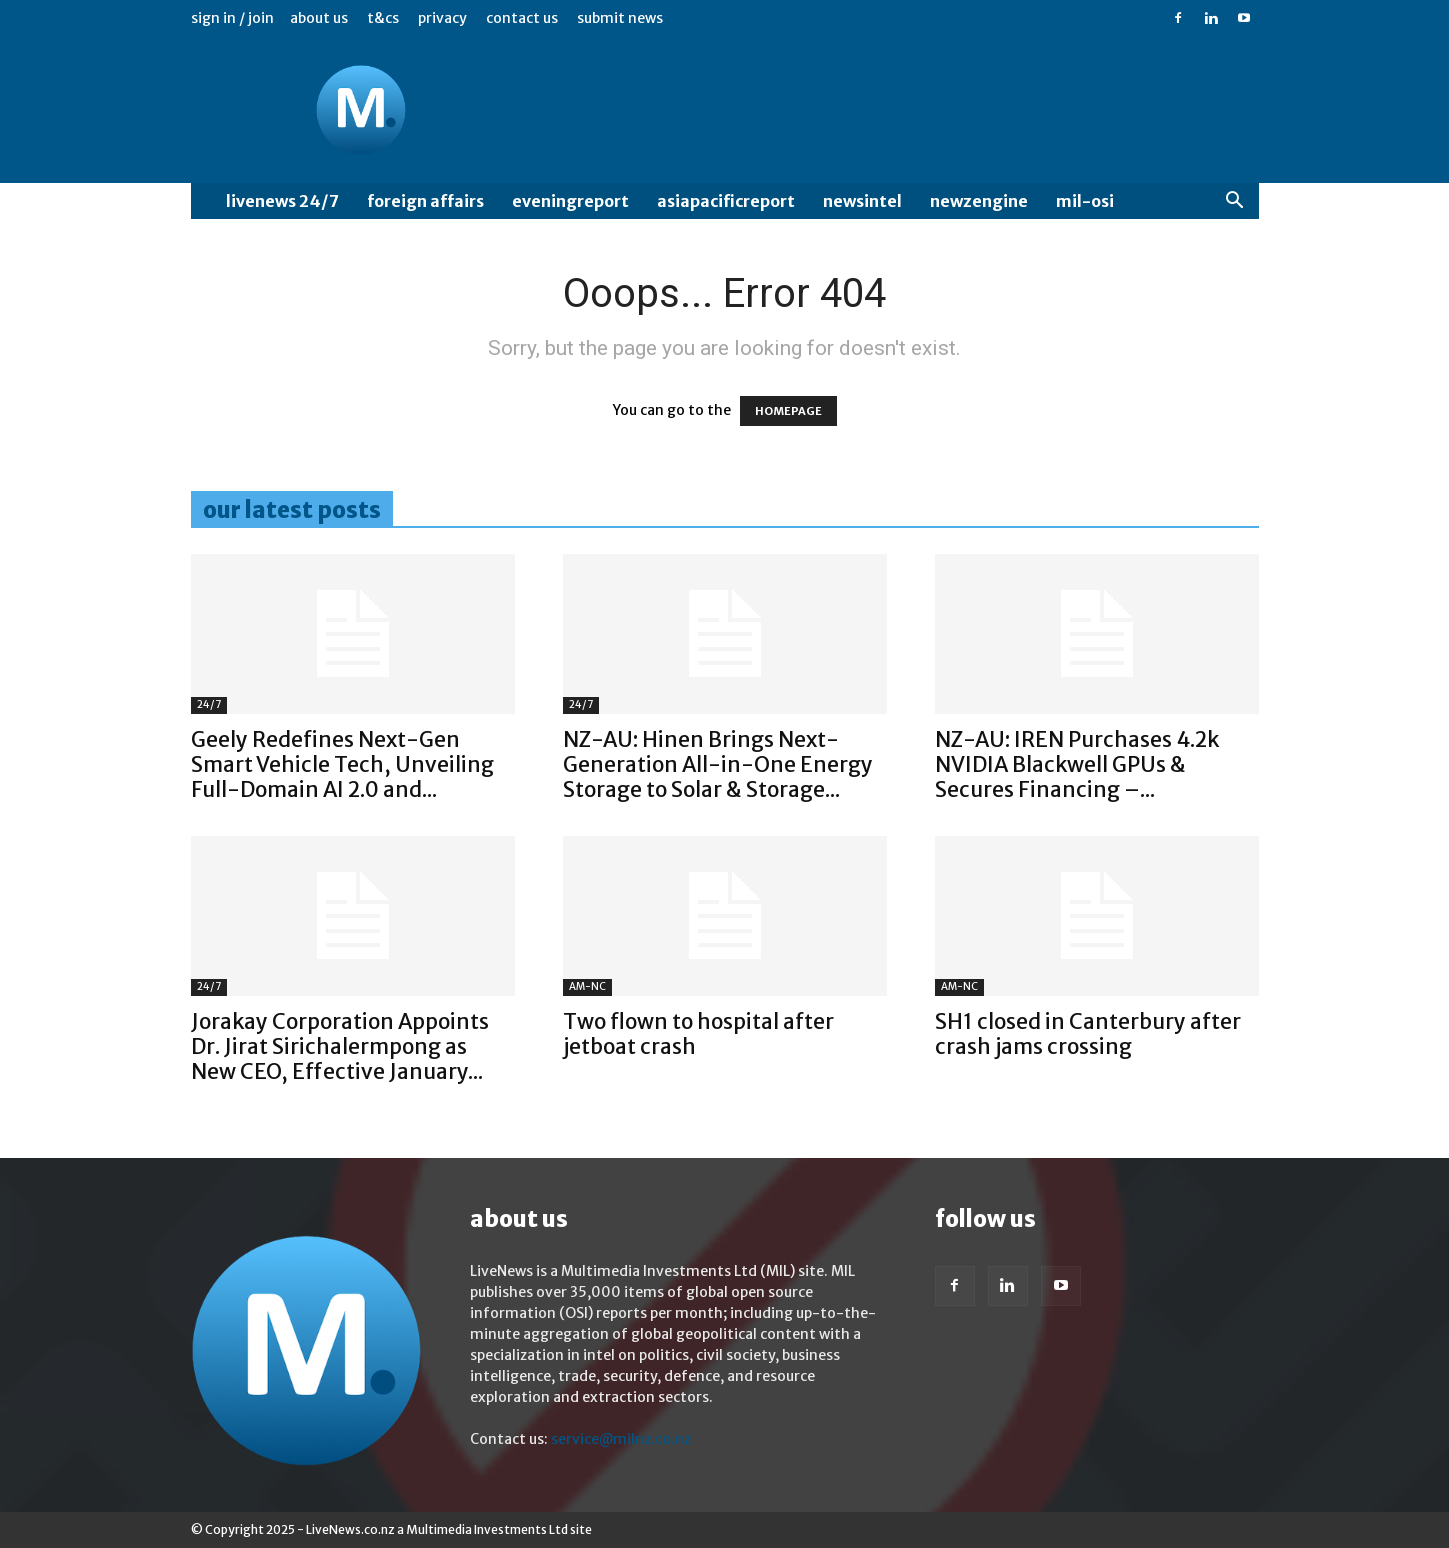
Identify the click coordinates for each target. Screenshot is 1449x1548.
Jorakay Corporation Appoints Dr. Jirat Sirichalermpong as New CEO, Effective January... (340, 1046)
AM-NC (587, 986)
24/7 (209, 704)
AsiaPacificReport (726, 201)
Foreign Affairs (425, 201)
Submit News (620, 18)
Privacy (442, 18)
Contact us (522, 18)
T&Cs (383, 18)
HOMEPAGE (788, 411)
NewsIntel (862, 201)
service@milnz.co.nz (621, 1439)
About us (319, 18)
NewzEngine (979, 201)
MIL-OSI (1085, 201)
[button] (1235, 202)
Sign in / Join (232, 18)
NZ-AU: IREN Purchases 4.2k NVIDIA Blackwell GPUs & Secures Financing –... (1077, 764)
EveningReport (570, 201)
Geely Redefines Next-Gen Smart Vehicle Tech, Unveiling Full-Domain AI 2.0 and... (342, 764)
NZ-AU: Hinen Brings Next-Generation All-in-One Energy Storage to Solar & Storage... (718, 764)
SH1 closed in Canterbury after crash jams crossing (1088, 1034)
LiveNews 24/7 (282, 201)
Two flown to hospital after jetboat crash (698, 1034)
